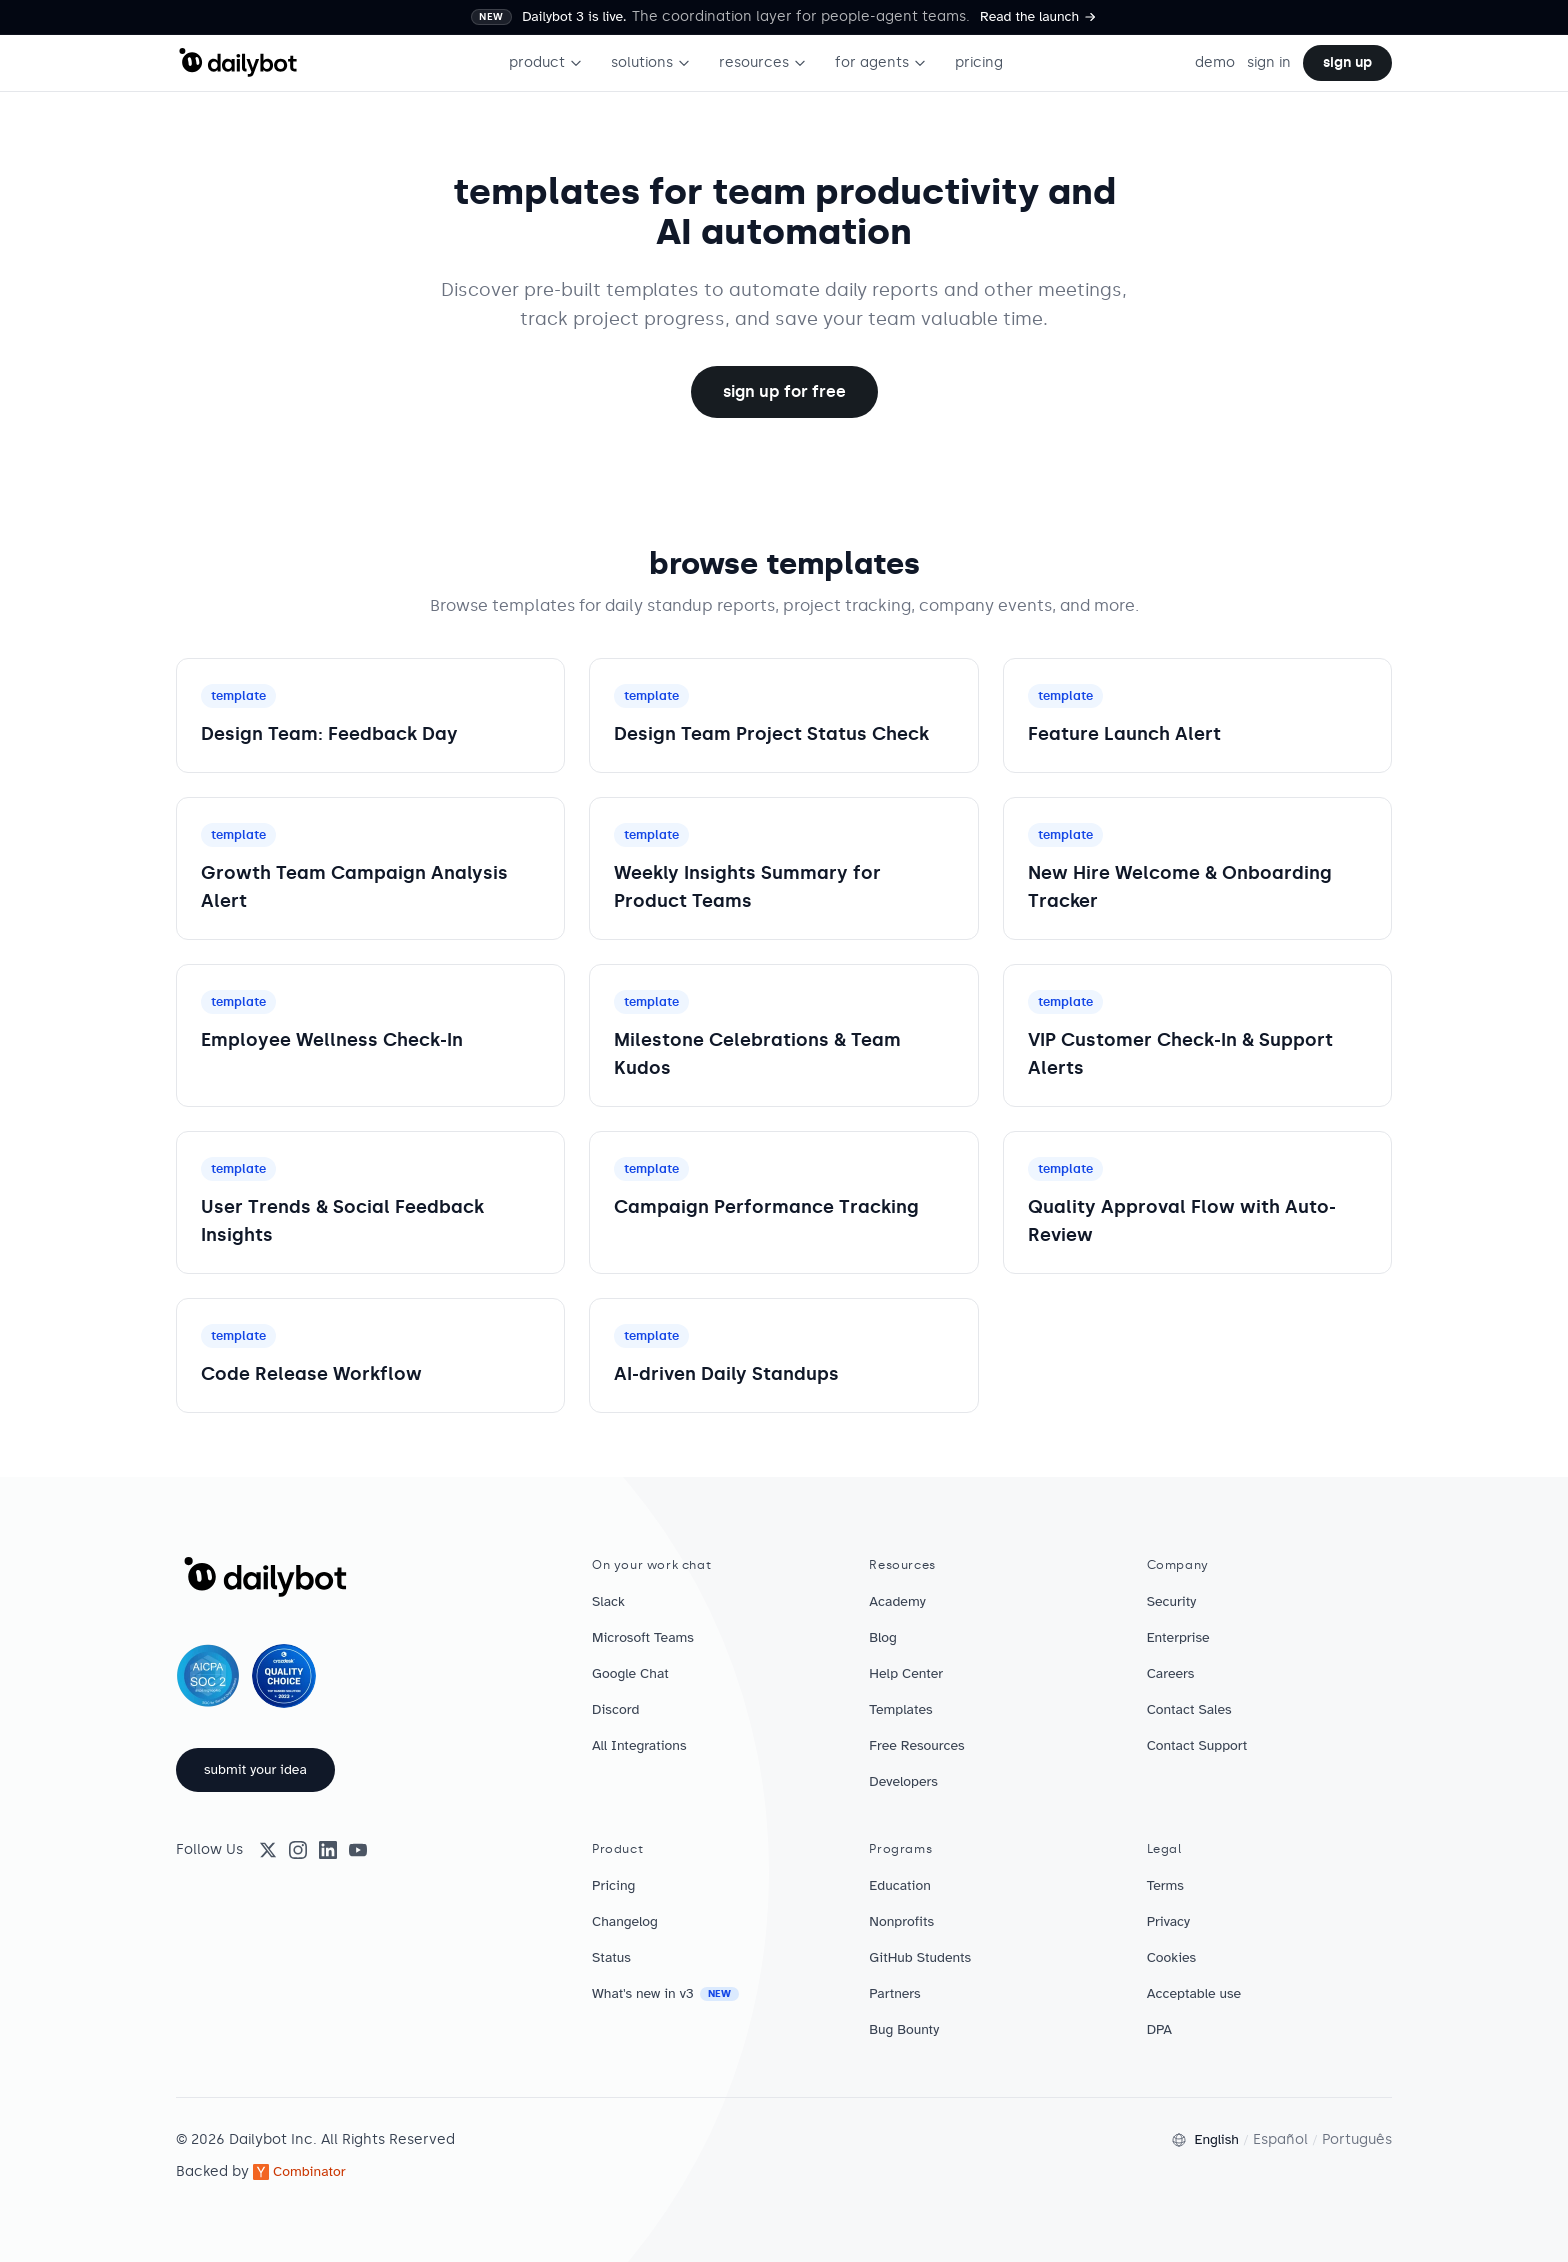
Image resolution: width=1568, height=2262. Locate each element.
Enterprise (1178, 1637)
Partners (894, 1993)
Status (611, 1957)
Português (1357, 2139)
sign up (1347, 62)
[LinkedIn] (328, 1850)
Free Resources (916, 1745)
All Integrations (639, 1745)
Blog (883, 1637)
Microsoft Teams (643, 1637)
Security (1172, 1601)
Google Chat (630, 1673)
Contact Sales (1189, 1709)
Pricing (613, 1885)
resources (763, 62)
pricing (979, 62)
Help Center (906, 1673)
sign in (1269, 62)
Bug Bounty (904, 2029)
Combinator (299, 2171)
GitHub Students (920, 1957)
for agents (881, 62)
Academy (897, 1601)
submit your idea (255, 1769)
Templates (900, 1709)
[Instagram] (298, 1850)
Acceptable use (1194, 1993)
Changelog (625, 1921)
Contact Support (1197, 1745)
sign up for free (784, 391)
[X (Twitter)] (268, 1850)
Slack (608, 1601)
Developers (903, 1781)
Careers (1171, 1673)
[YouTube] (358, 1850)
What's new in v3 (665, 1993)
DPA (1159, 2029)
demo (1215, 62)
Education (900, 1885)
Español (1280, 2139)
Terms (1165, 1885)
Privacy (1168, 1921)
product (546, 62)
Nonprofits (901, 1921)
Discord (615, 1709)
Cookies (1172, 1957)
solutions (651, 62)
